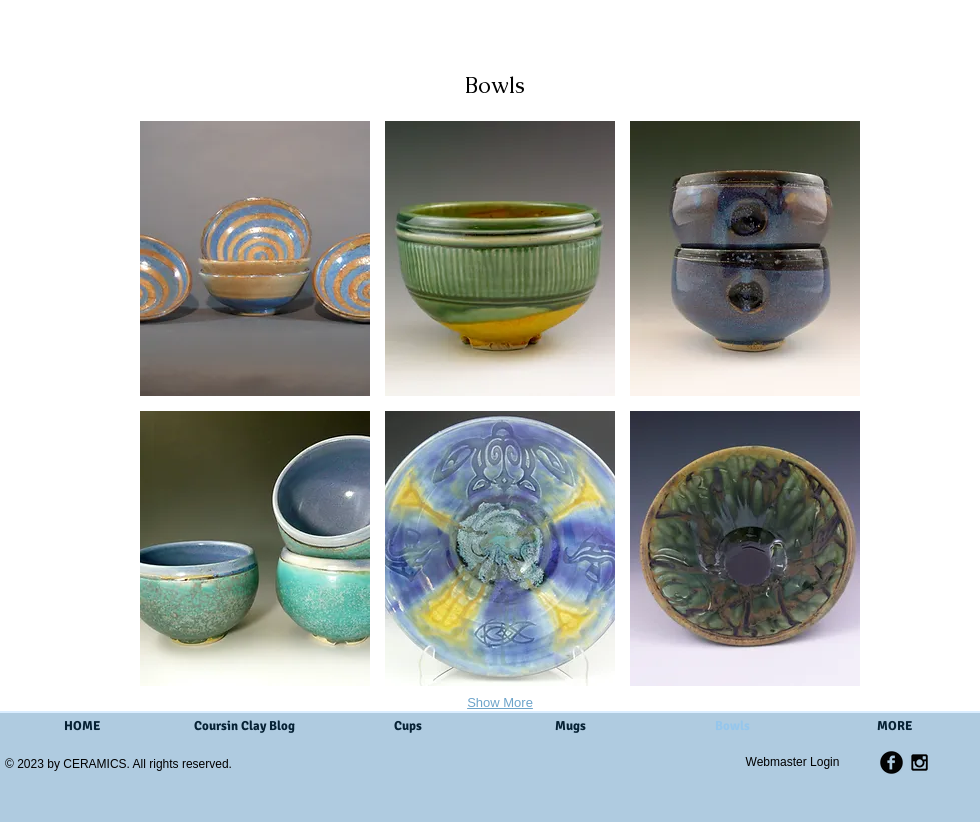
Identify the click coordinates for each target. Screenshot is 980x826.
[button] (255, 258)
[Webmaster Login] (792, 762)
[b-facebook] (891, 762)
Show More (500, 702)
